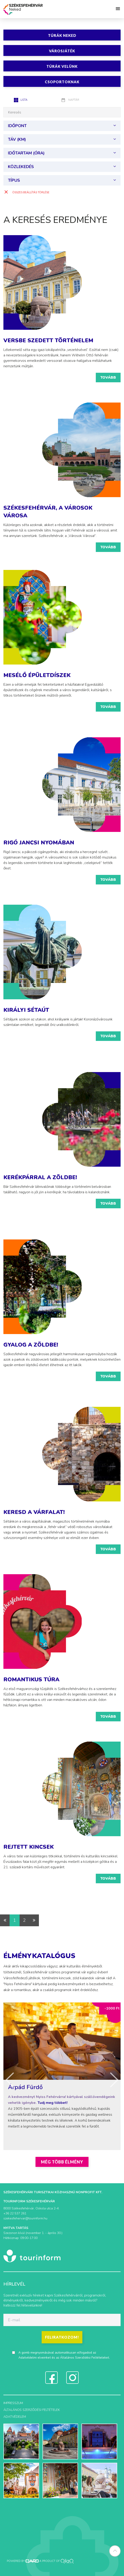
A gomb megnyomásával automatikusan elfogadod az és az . (64, 2354)
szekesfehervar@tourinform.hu (25, 2218)
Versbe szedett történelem (48, 340)
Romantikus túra (31, 1679)
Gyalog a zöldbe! (30, 1344)
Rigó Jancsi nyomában (38, 842)
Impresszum (13, 2402)
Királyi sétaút (26, 1010)
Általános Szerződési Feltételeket (84, 2357)
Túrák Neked (62, 35)
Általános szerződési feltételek (31, 2409)
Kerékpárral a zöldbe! (40, 1177)
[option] (62, 2079)
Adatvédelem (14, 2416)
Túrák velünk (62, 66)
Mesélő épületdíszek (37, 675)
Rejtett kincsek (28, 1847)
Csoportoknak (62, 82)
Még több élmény (62, 2161)
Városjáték (62, 51)
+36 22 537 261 (14, 2213)
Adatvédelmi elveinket (34, 2357)
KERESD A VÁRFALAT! (34, 1512)
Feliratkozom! (62, 2336)
